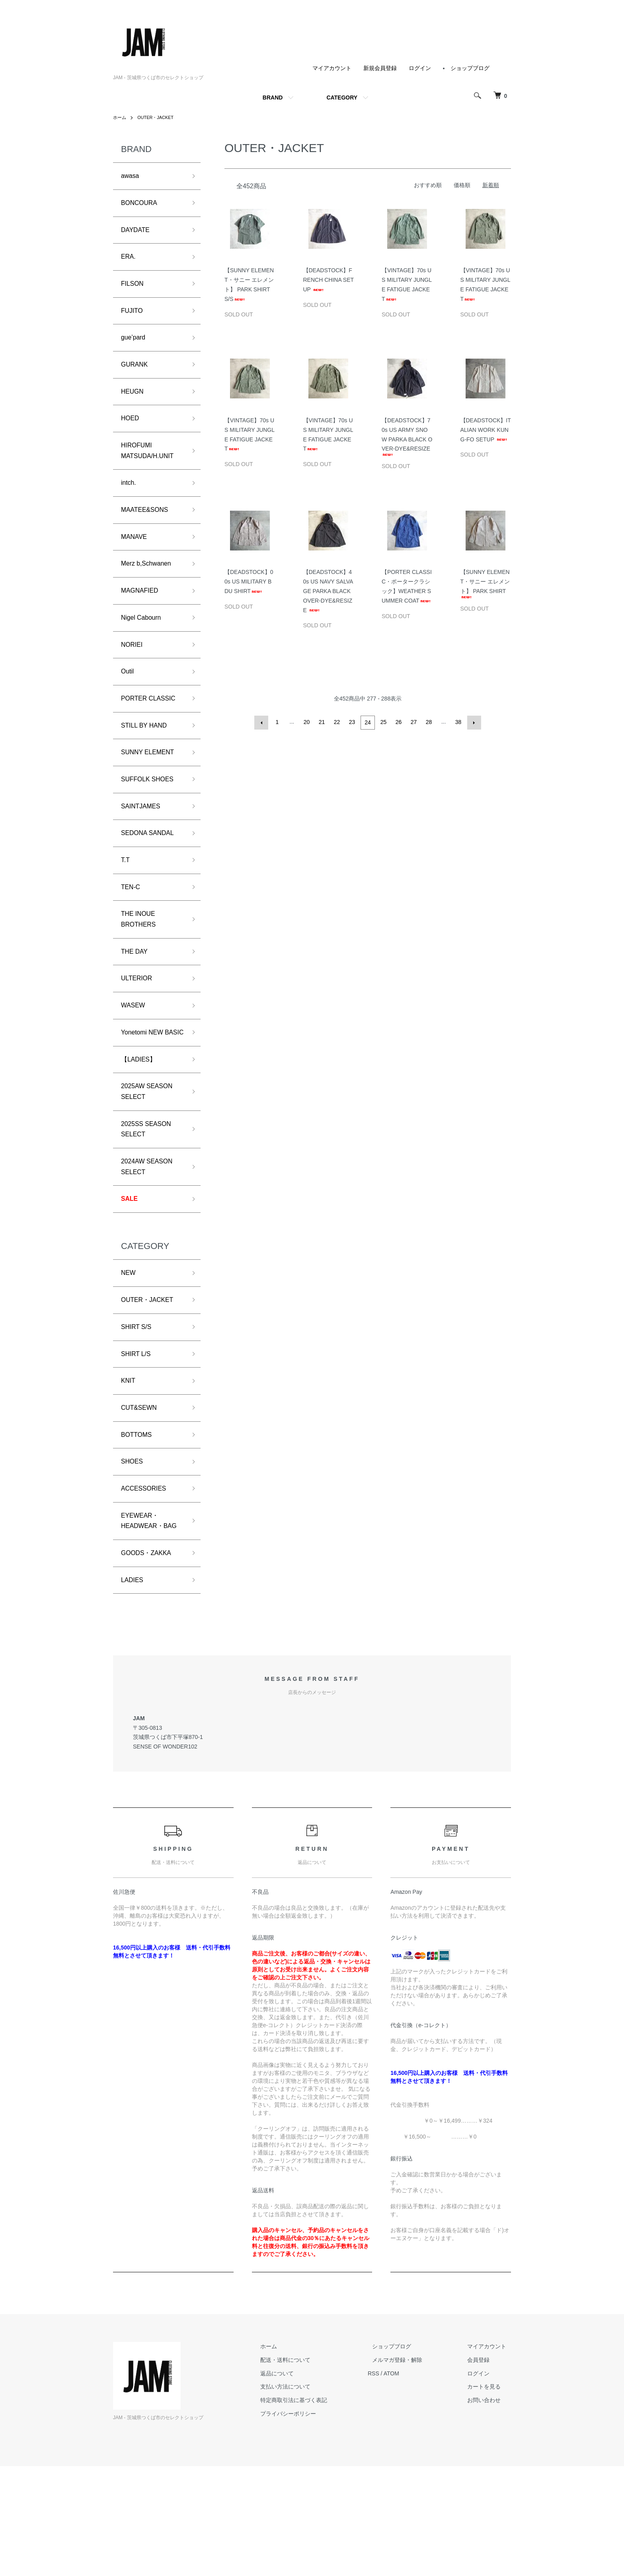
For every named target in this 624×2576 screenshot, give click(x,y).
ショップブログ (469, 68)
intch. (129, 502)
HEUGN (134, 405)
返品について (300, 2483)
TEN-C (132, 930)
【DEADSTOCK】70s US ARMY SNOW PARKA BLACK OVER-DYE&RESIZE (407, 436)
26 (398, 722)
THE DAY (136, 999)
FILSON (134, 291)
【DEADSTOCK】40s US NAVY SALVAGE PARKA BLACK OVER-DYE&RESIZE (328, 591)
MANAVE (136, 559)
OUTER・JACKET (158, 117)
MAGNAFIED (142, 617)
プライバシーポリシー (311, 2523)
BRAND (273, 97)
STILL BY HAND (147, 759)
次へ (472, 722)
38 (457, 722)
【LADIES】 (141, 1125)
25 (383, 722)
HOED (131, 433)
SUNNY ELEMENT (151, 787)
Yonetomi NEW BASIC (145, 1091)
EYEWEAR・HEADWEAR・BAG (145, 1620)
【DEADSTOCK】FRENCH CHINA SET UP (328, 280)
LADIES (133, 1689)
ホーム (120, 117)
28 (428, 722)
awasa (131, 177)
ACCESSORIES (147, 1579)
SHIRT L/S (138, 1437)
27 (413, 722)
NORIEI (133, 673)
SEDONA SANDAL (151, 873)
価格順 (462, 185)
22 (337, 722)
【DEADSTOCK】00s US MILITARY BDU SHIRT (248, 581)
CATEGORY (341, 97)
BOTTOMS (138, 1522)
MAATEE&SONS (148, 531)
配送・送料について (308, 2470)
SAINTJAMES (143, 844)
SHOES (133, 1551)
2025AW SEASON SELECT (150, 1160)
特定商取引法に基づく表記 (316, 2510)
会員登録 (483, 2470)
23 (352, 722)
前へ (262, 722)
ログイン (420, 68)
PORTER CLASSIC (152, 730)
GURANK (136, 376)
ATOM (409, 2483)
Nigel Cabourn (144, 645)
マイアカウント (331, 68)
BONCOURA (141, 205)
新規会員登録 (380, 68)
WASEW (134, 1056)
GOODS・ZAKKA (149, 1661)
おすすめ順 (428, 185)
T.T (126, 902)
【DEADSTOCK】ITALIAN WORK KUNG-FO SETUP (485, 430)
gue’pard (135, 348)
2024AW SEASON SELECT (150, 1241)
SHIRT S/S (138, 1408)
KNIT (129, 1465)
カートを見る (488, 2496)
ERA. (129, 262)
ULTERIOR (139, 1028)
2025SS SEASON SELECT (149, 1200)
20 (307, 722)
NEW (129, 1351)
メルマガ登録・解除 (411, 2470)
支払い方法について (308, 2496)
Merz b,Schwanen (149, 588)
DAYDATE (137, 234)
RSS (392, 2483)
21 (322, 722)
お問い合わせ (488, 2510)
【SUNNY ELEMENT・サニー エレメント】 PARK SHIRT (485, 583)
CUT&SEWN (141, 1494)
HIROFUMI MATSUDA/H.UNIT (151, 468)
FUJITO (133, 319)
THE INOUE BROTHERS (141, 964)
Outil (128, 702)
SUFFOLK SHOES (151, 816)
